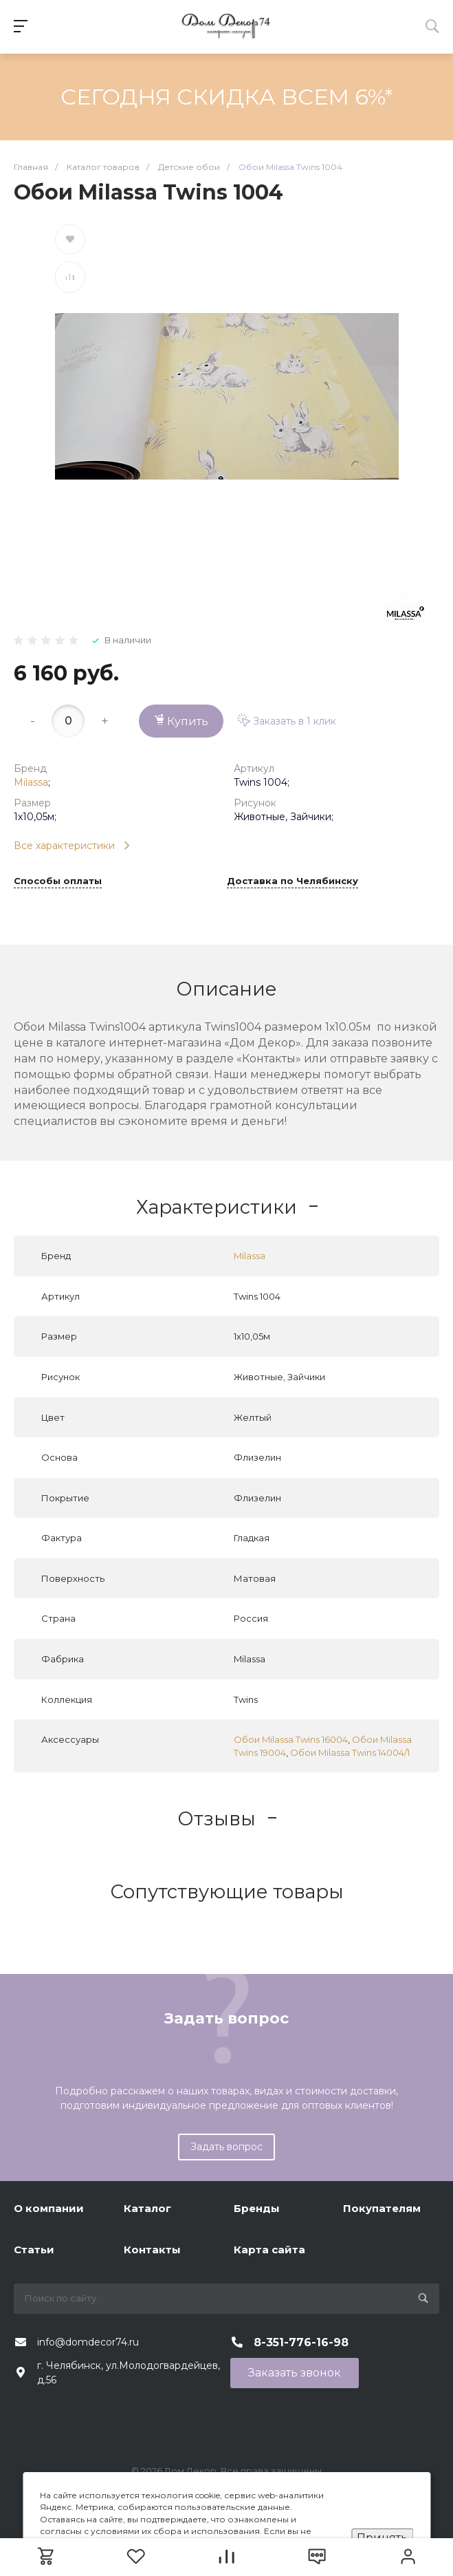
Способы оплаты (58, 881)
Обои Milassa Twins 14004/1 (350, 1752)
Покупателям (382, 2208)
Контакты (152, 2249)
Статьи (34, 2249)
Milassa (31, 782)
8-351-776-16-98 (301, 2342)
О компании (49, 2208)
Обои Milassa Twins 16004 (291, 1739)
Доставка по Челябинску (292, 881)
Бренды (257, 2208)
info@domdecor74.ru (88, 2342)
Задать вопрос (226, 2146)
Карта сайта (269, 2249)
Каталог (147, 2208)
